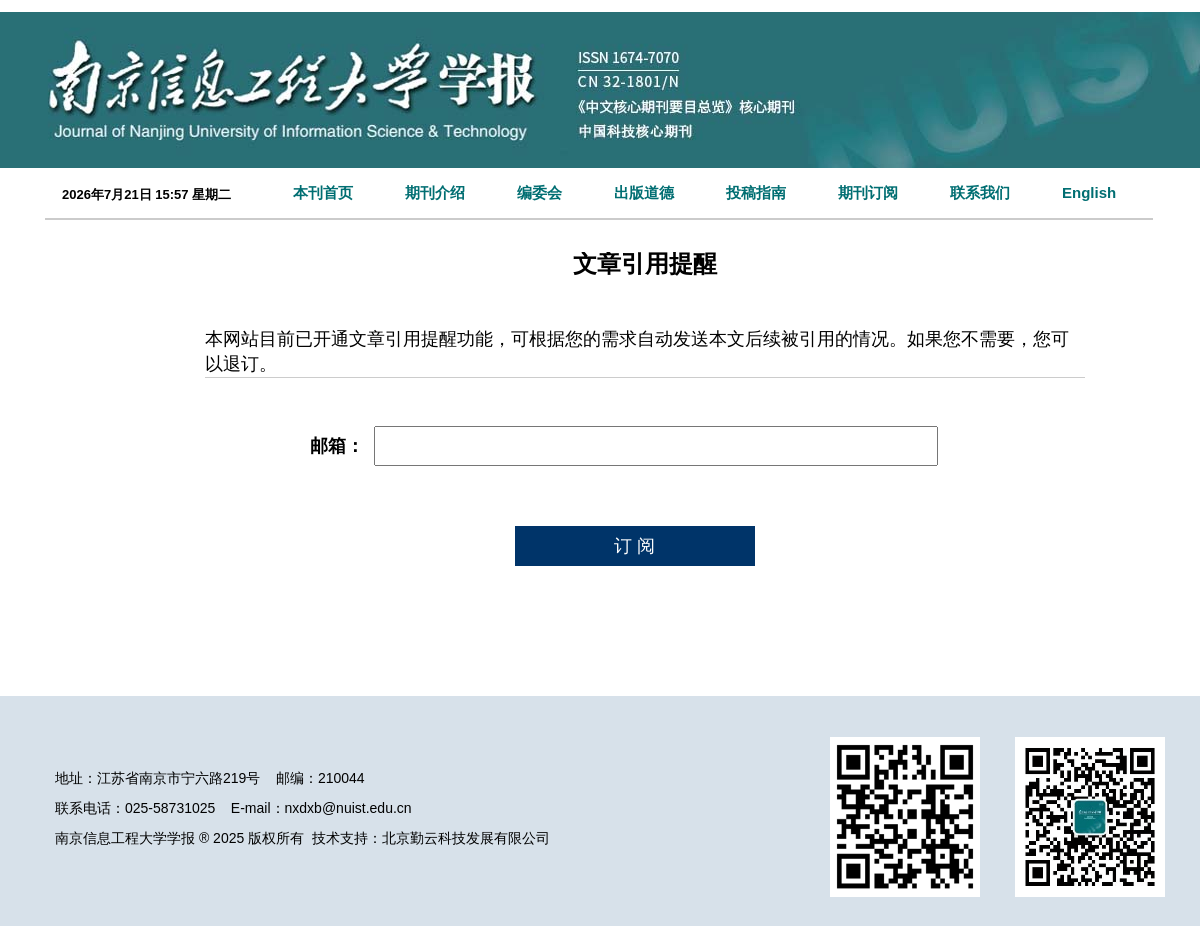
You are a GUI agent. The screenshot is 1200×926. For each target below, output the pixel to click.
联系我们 (980, 192)
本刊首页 (323, 192)
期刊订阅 (868, 192)
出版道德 (644, 192)
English (1089, 192)
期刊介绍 (435, 192)
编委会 (539, 192)
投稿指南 (756, 192)
